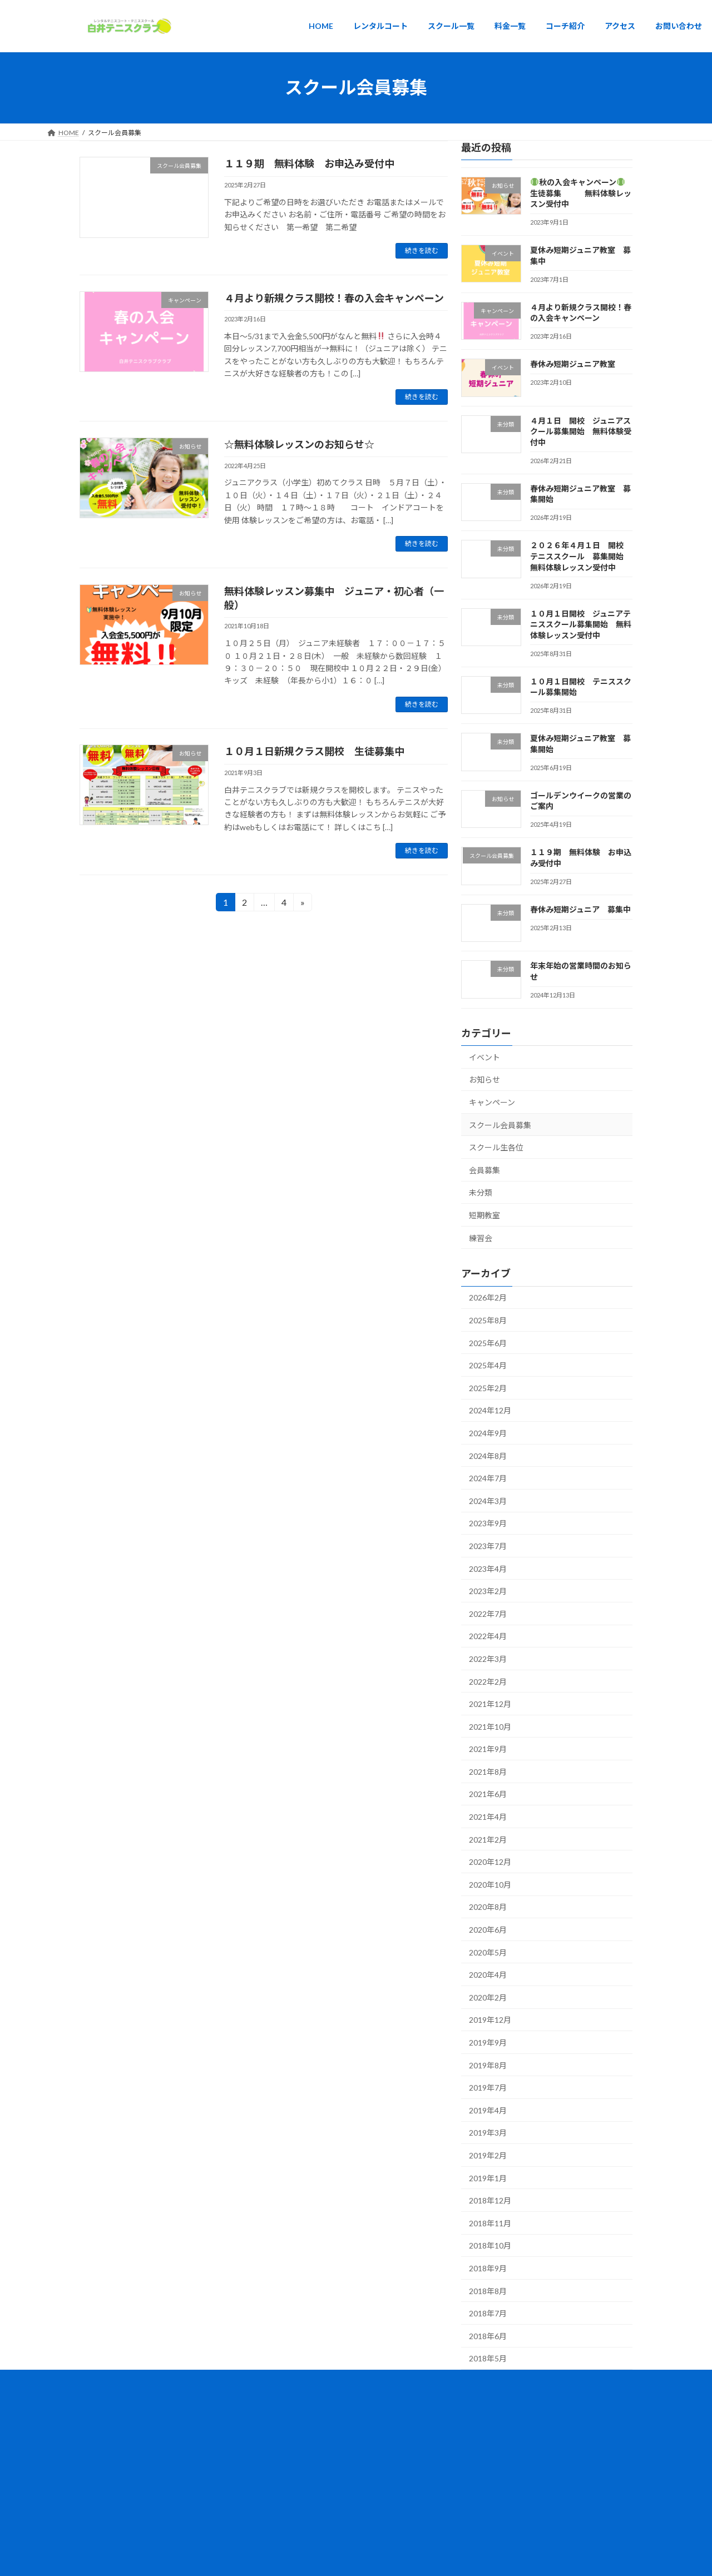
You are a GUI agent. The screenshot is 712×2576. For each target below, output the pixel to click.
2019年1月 (488, 2177)
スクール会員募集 (500, 1124)
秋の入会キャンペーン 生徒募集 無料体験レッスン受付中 (581, 193)
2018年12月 (490, 2200)
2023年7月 (488, 1546)
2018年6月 (488, 2335)
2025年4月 (488, 1365)
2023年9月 (488, 1523)
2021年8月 (488, 1771)
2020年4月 (488, 1974)
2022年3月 (488, 1659)
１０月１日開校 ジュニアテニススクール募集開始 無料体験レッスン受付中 (580, 623)
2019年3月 (488, 2132)
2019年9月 (488, 2042)
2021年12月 (490, 1704)
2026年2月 (488, 1297)
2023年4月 (488, 1568)
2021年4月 (488, 1816)
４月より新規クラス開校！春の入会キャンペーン (334, 298)
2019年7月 (488, 2087)
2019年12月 (490, 2019)
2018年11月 (490, 2222)
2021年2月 (488, 1839)
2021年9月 (488, 1749)
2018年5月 (488, 2358)
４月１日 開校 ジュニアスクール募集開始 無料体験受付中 (580, 430)
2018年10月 (490, 2245)
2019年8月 (488, 2064)
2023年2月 (488, 1591)
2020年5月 (488, 1952)
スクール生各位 (496, 1147)
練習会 (480, 1237)
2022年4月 (488, 1636)
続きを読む (421, 250)
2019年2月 (488, 2155)
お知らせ (484, 1079)
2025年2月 (488, 1387)
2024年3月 (488, 1500)
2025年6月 (488, 1342)
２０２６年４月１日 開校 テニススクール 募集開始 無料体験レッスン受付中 (580, 556)
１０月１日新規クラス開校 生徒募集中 (314, 751)
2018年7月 (488, 2313)
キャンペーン (492, 1102)
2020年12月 (490, 1862)
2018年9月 (488, 2268)
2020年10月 (490, 1884)
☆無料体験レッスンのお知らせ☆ (299, 444)
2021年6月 (488, 1794)
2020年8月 (488, 1907)
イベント (484, 1056)
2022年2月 (488, 1681)
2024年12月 (490, 1410)
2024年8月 (488, 1455)
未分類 (480, 1192)
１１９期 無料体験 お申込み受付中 (309, 163)
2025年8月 (488, 1320)
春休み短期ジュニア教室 (572, 364)
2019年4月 (488, 2110)
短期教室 (484, 1215)
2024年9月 (488, 1433)
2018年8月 (488, 2290)
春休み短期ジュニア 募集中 (580, 909)
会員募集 (484, 1169)
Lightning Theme (357, 2404)
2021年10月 (490, 1726)
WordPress (307, 2404)
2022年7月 (488, 1613)
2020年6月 (488, 1929)
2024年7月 (488, 1478)
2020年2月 (488, 1997)
